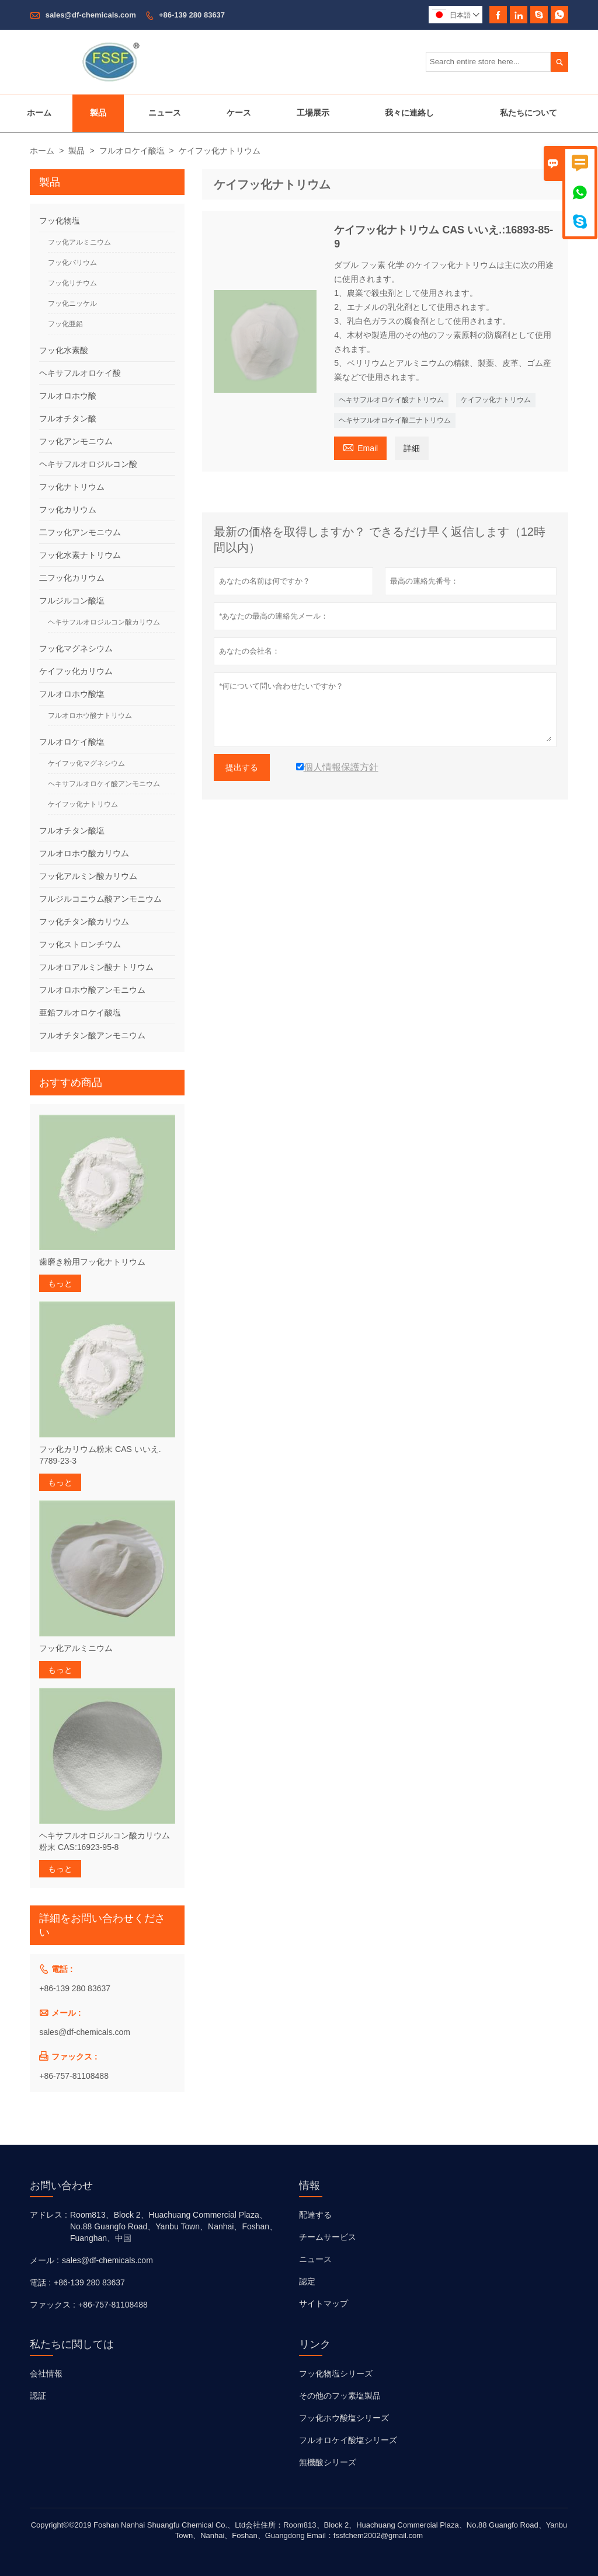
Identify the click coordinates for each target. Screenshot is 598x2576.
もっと (60, 1283)
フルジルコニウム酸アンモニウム (100, 898)
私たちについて (528, 112)
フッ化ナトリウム (72, 486)
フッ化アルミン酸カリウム (88, 876)
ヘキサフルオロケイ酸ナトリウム (391, 400)
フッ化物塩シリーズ (336, 2373)
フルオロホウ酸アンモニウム (92, 989)
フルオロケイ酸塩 (132, 150)
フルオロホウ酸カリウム (84, 853)
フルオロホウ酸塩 (72, 694)
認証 (38, 2395)
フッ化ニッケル (72, 303)
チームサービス (327, 2237)
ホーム (39, 112)
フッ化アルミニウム (79, 242)
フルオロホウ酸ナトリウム (90, 715)
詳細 (412, 448)
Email (360, 447)
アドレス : (48, 2214)
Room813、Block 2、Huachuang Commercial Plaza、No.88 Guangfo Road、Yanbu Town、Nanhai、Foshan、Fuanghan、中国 (173, 2226)
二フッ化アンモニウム (80, 532)
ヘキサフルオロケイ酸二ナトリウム (395, 420)
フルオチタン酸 (67, 418)
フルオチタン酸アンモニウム (92, 1035)
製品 (98, 112)
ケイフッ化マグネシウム (86, 763)
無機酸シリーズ (327, 2462)
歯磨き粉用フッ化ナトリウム (92, 1261)
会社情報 (46, 2373)
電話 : (40, 2282)
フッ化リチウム (72, 283)
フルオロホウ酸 (67, 395)
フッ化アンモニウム (76, 441)
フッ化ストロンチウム (80, 944)
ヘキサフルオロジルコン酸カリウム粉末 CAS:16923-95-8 (104, 1841)
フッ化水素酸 (63, 350)
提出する (241, 767)
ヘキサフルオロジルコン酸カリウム (104, 622)
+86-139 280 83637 (192, 15)
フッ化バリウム (72, 263)
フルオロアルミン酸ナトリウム (96, 967)
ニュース (164, 112)
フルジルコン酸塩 (72, 600)
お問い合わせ (61, 2185)
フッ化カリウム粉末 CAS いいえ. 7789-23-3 (100, 1454)
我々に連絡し (409, 112)
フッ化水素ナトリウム (80, 555)
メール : (44, 2260)
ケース (239, 112)
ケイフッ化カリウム (76, 671)
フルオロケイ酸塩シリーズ (348, 2440)
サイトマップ (323, 2303)
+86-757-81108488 (74, 2076)
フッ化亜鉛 (65, 324)
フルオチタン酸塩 (72, 830)
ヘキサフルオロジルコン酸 (88, 464)
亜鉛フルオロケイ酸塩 (80, 1012)
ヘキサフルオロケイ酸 (80, 373)
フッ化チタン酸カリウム (84, 921)
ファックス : (52, 2304)
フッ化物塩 (59, 220)
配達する (315, 2214)
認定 (307, 2281)
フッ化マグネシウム (76, 648)
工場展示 (313, 112)
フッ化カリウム (67, 509)
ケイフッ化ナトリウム (496, 400)
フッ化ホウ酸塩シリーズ (344, 2418)
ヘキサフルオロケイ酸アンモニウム (104, 784)
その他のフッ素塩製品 (340, 2395)
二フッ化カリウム (72, 577)
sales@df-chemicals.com (91, 15)
